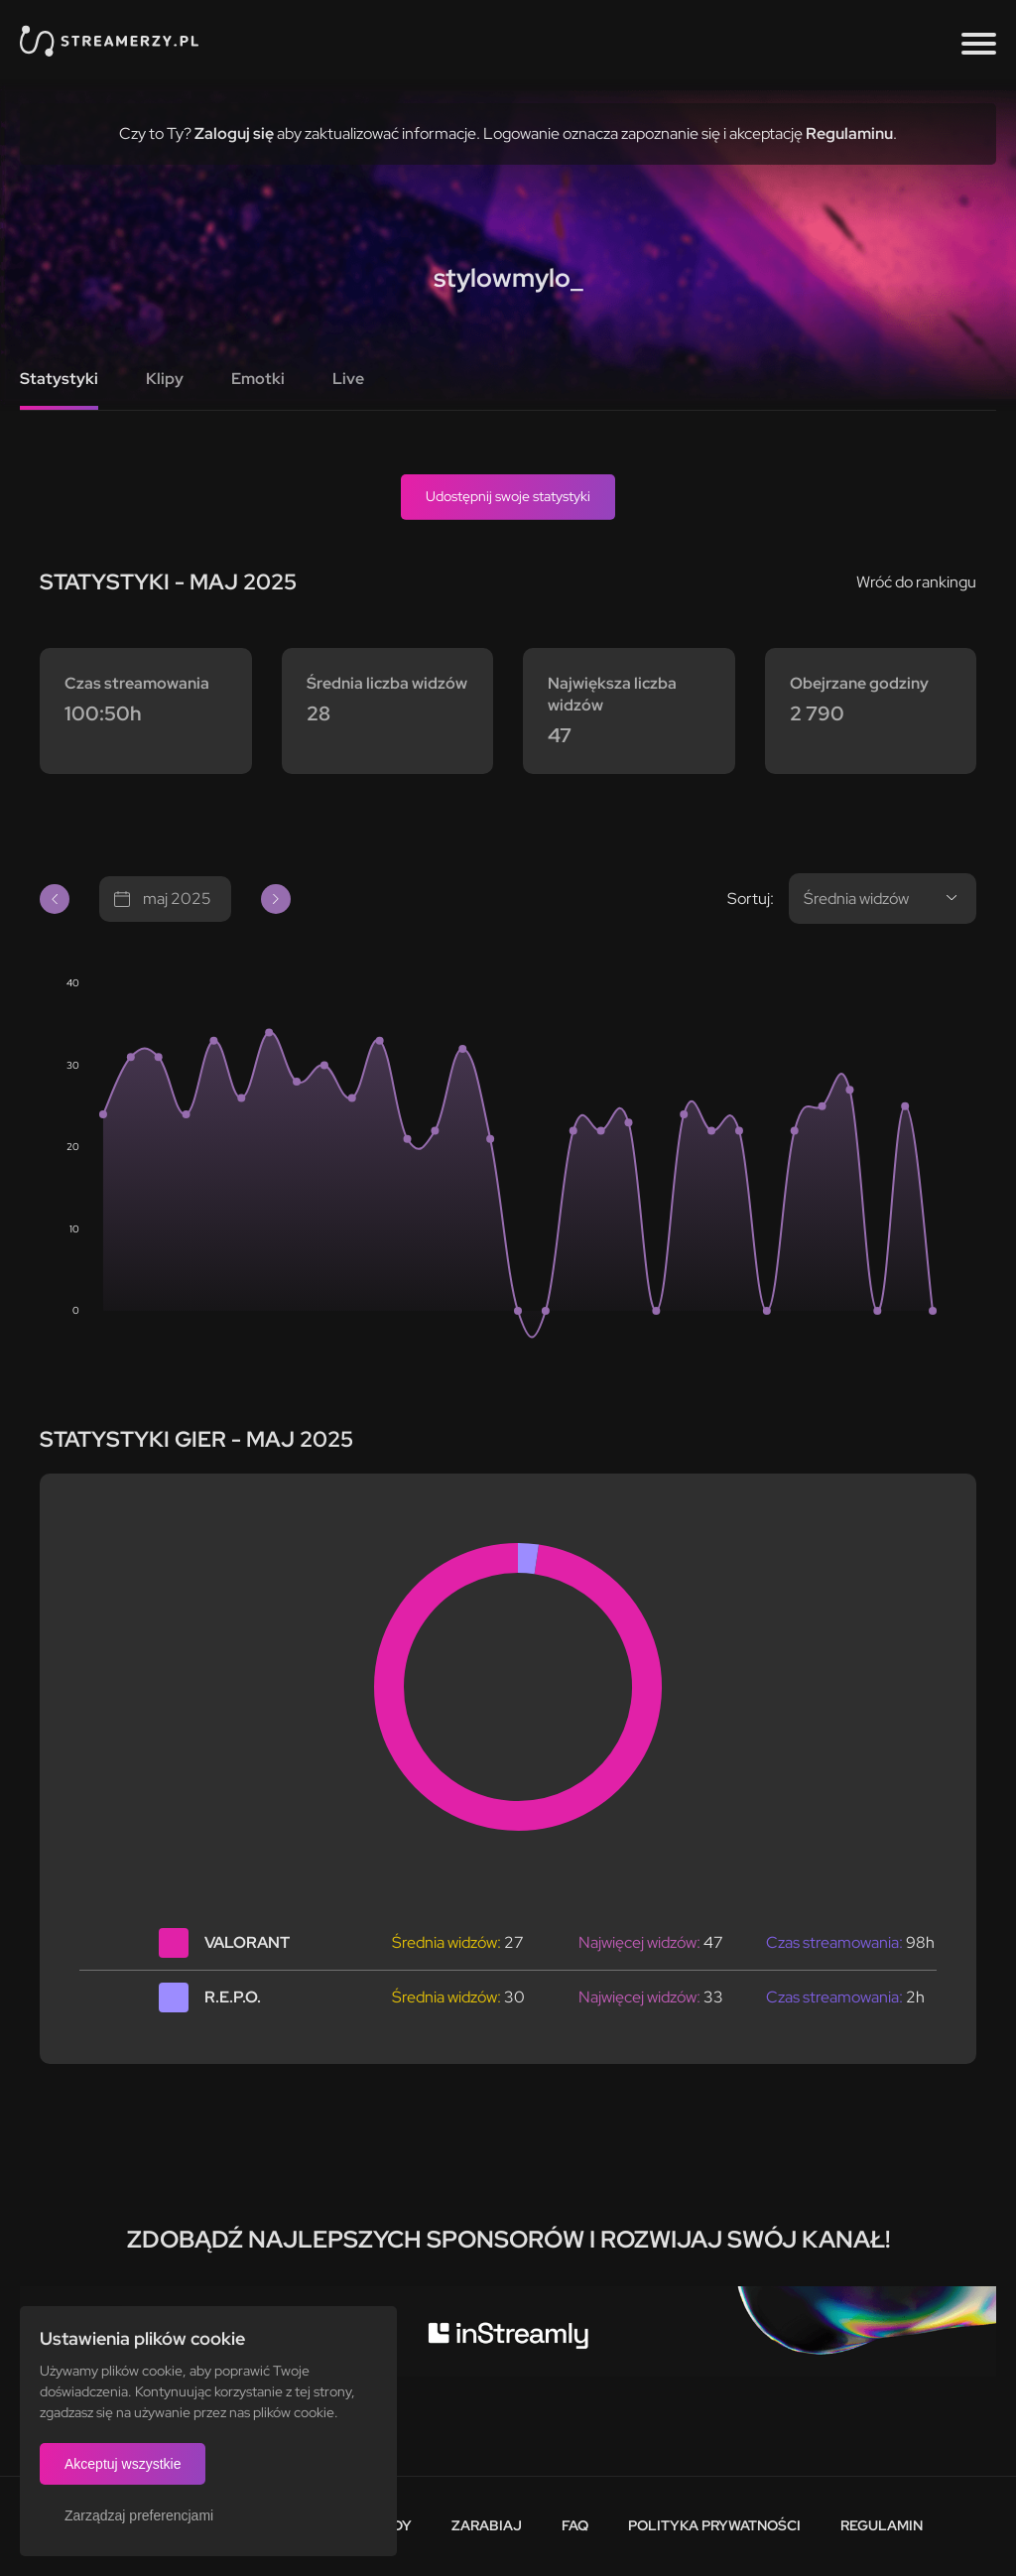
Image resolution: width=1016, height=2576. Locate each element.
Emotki (258, 378)
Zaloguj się (234, 133)
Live (348, 378)
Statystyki (59, 378)
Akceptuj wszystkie (122, 2464)
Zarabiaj (486, 2525)
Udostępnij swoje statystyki (508, 496)
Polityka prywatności (714, 2525)
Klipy (165, 378)
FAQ (575, 2525)
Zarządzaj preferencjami (138, 2515)
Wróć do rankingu (916, 582)
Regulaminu (849, 133)
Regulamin (881, 2525)
